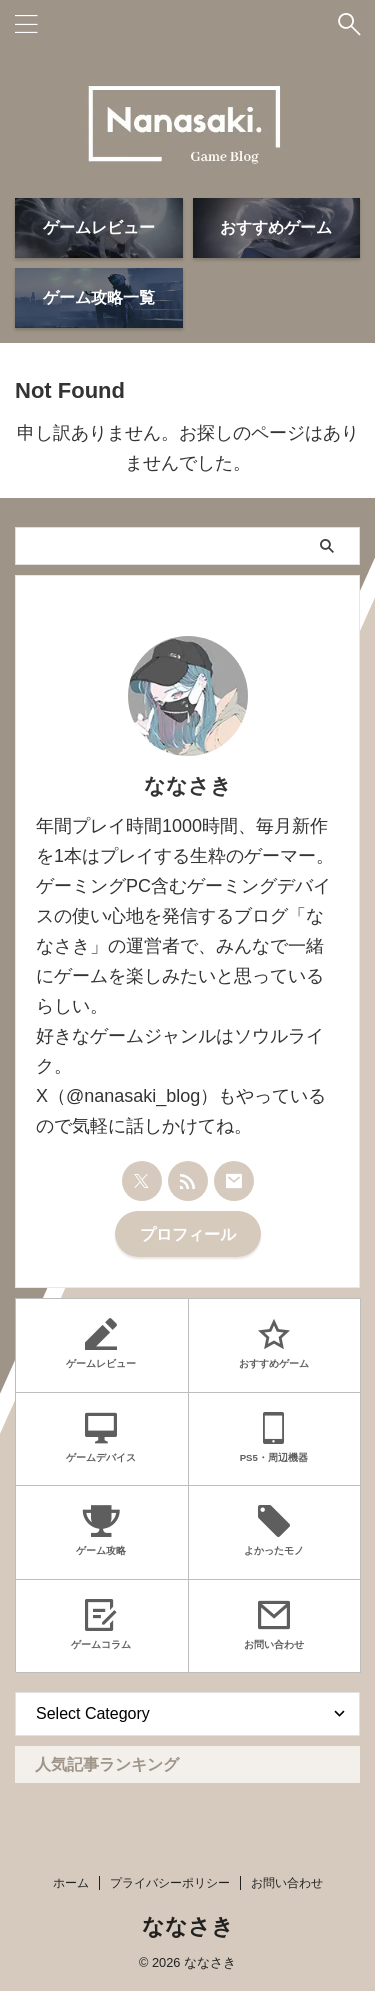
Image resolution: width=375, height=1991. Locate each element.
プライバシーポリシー (170, 1883)
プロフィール (188, 1234)
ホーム (71, 1883)
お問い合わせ (287, 1883)
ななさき (188, 1926)
